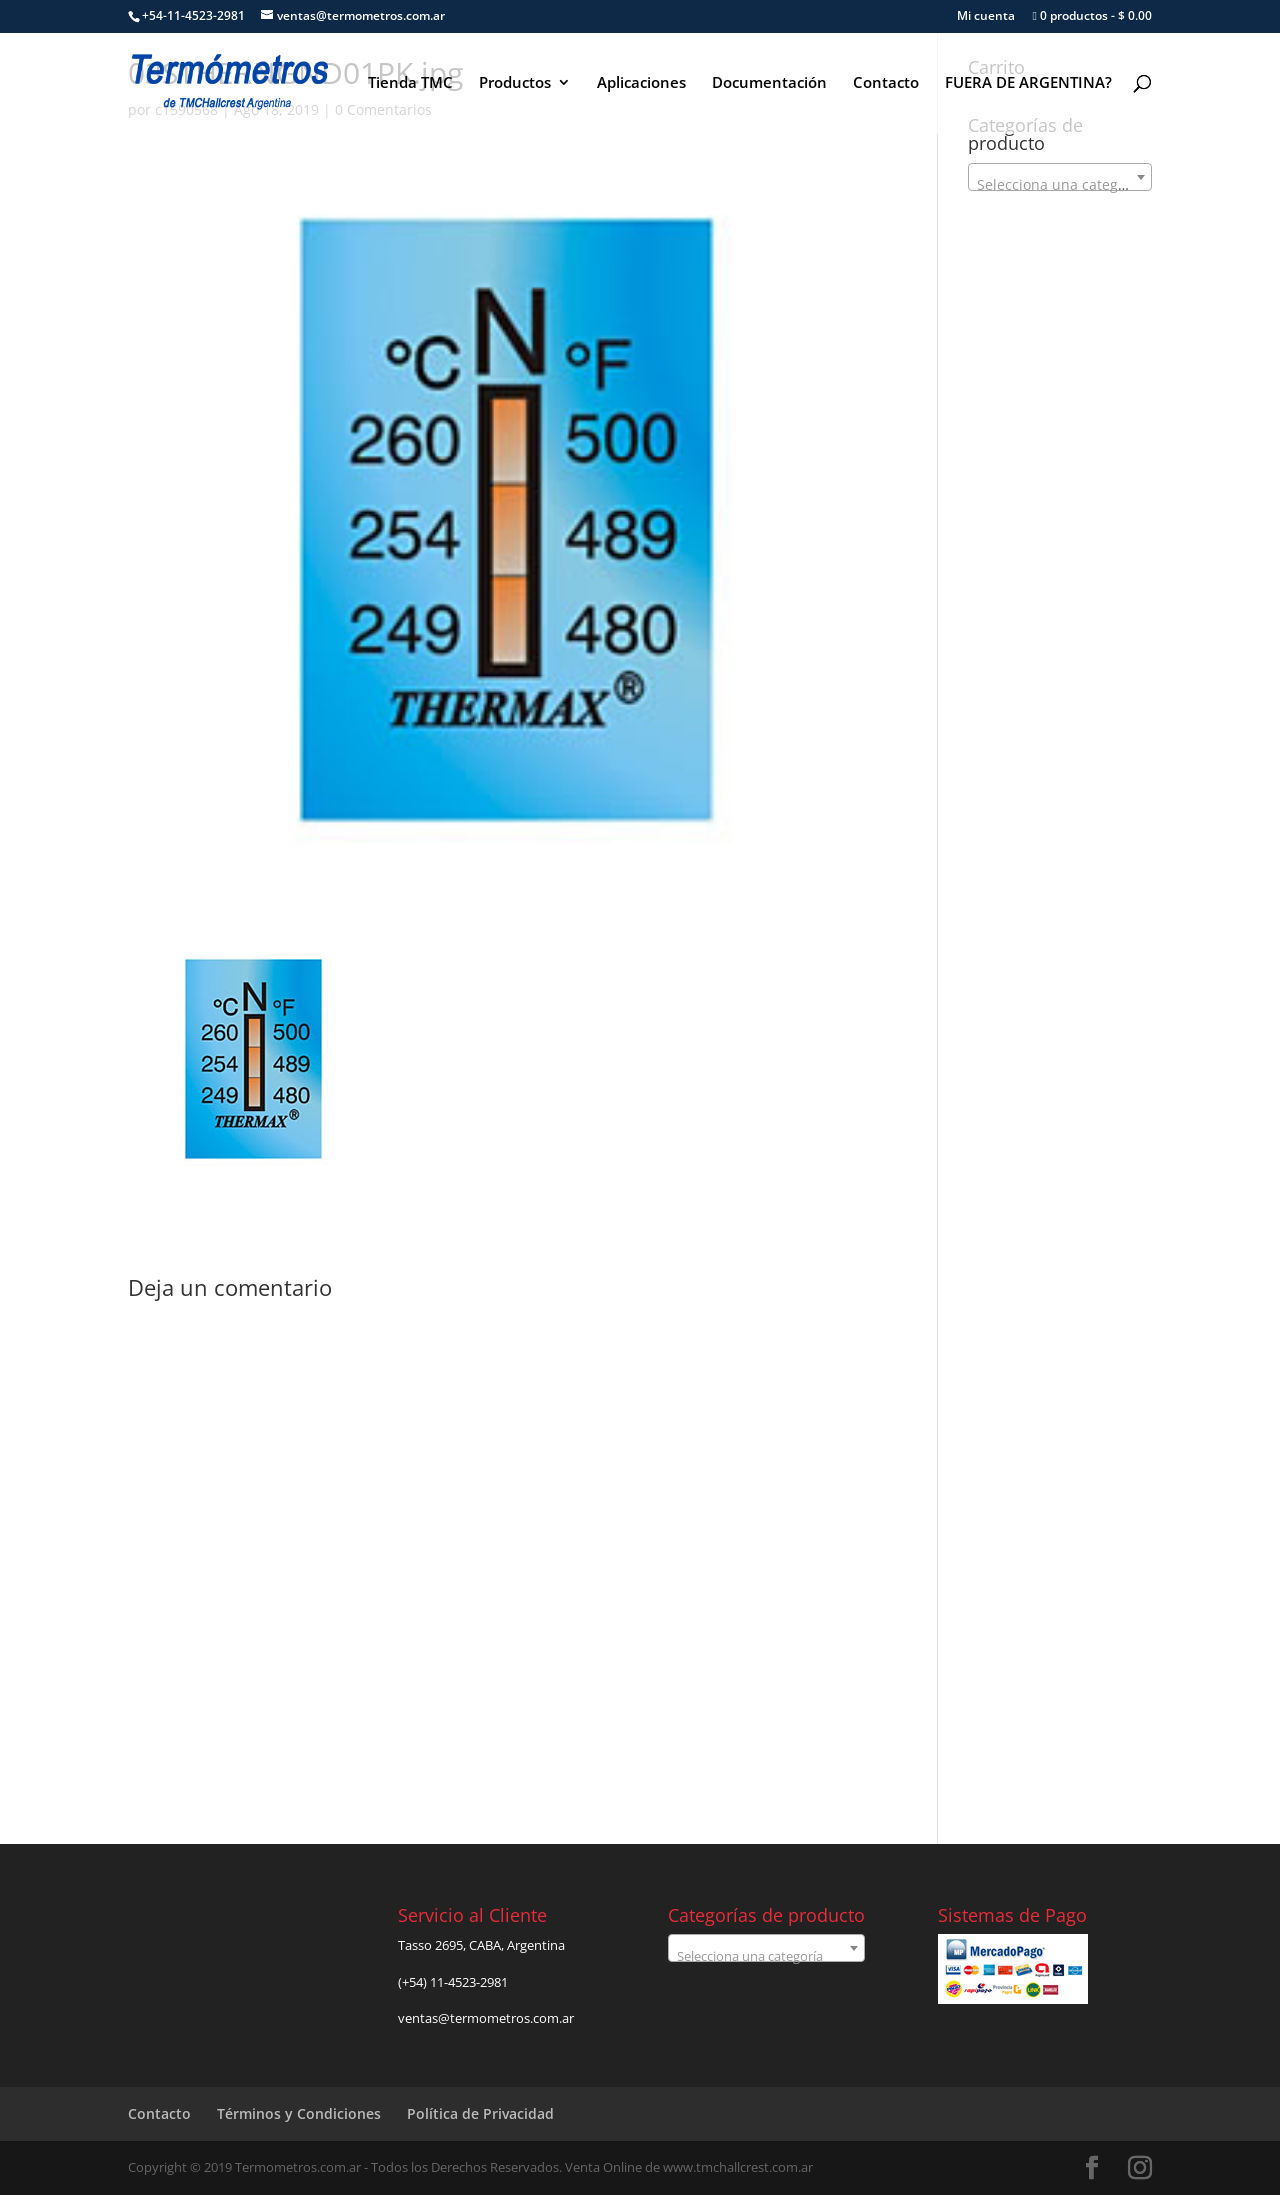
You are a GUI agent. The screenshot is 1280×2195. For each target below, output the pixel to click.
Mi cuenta (986, 17)
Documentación (769, 83)
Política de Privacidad (480, 2113)
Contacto (886, 83)
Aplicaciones (641, 83)
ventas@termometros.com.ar (486, 2018)
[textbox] (1060, 185)
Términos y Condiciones (299, 2113)
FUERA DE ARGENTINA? (1028, 83)
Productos (515, 83)
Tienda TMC (410, 83)
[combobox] (1060, 177)
